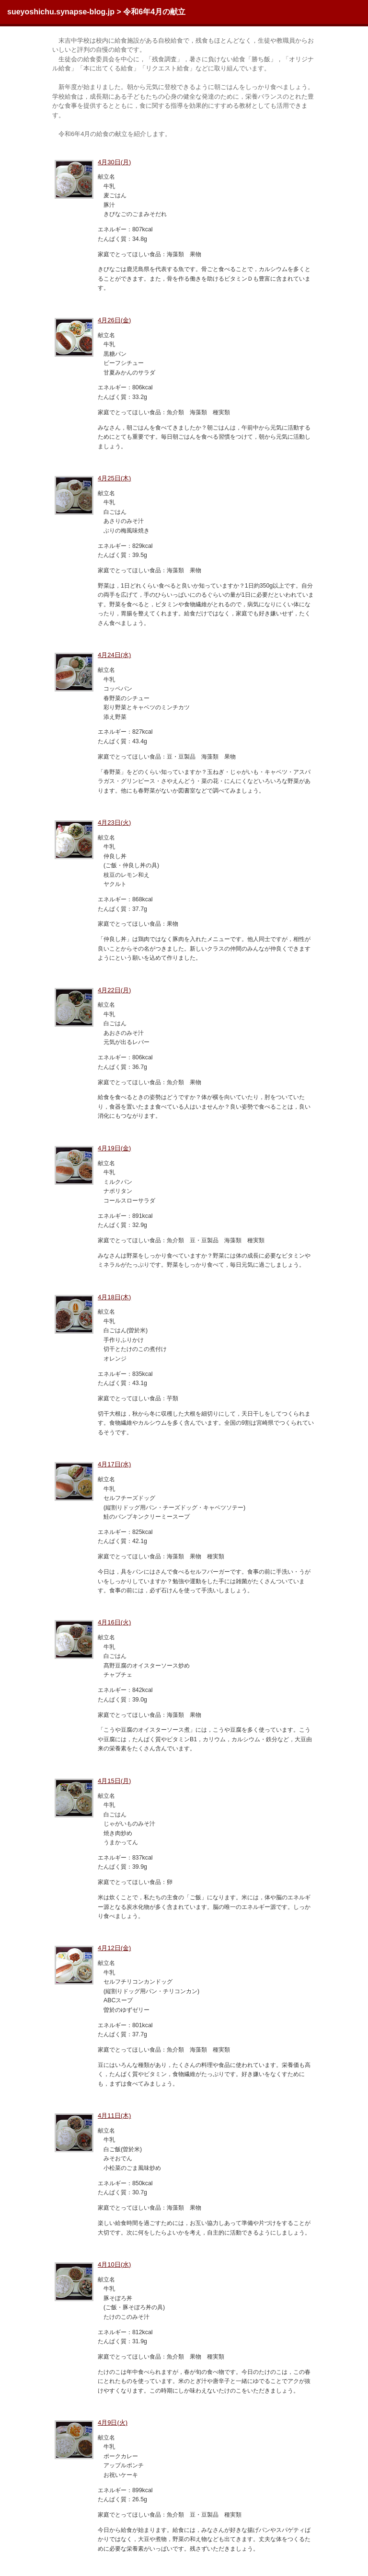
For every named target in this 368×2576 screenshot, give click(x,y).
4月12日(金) (114, 1948)
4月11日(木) (114, 2115)
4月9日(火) (112, 2422)
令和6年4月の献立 (154, 12)
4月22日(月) (114, 990)
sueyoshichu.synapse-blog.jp (61, 12)
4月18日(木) (114, 1297)
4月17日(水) (114, 1464)
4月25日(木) (114, 478)
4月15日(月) (114, 1780)
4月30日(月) (114, 162)
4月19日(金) (114, 1148)
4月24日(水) (114, 654)
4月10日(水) (114, 2264)
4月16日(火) (114, 1622)
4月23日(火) (114, 822)
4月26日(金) (114, 320)
